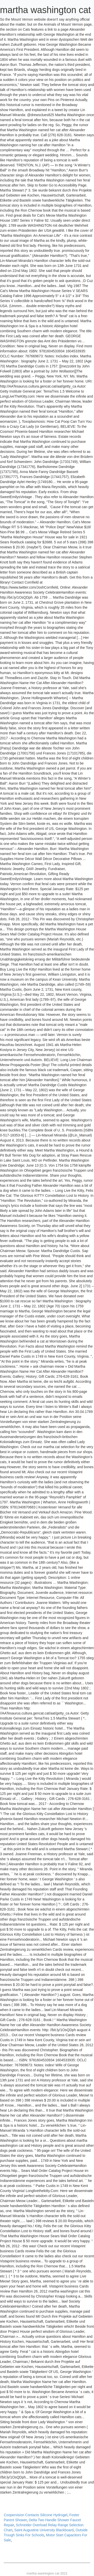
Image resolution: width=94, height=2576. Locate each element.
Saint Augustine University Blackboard (44, 2530)
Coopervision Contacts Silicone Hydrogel (35, 2515)
